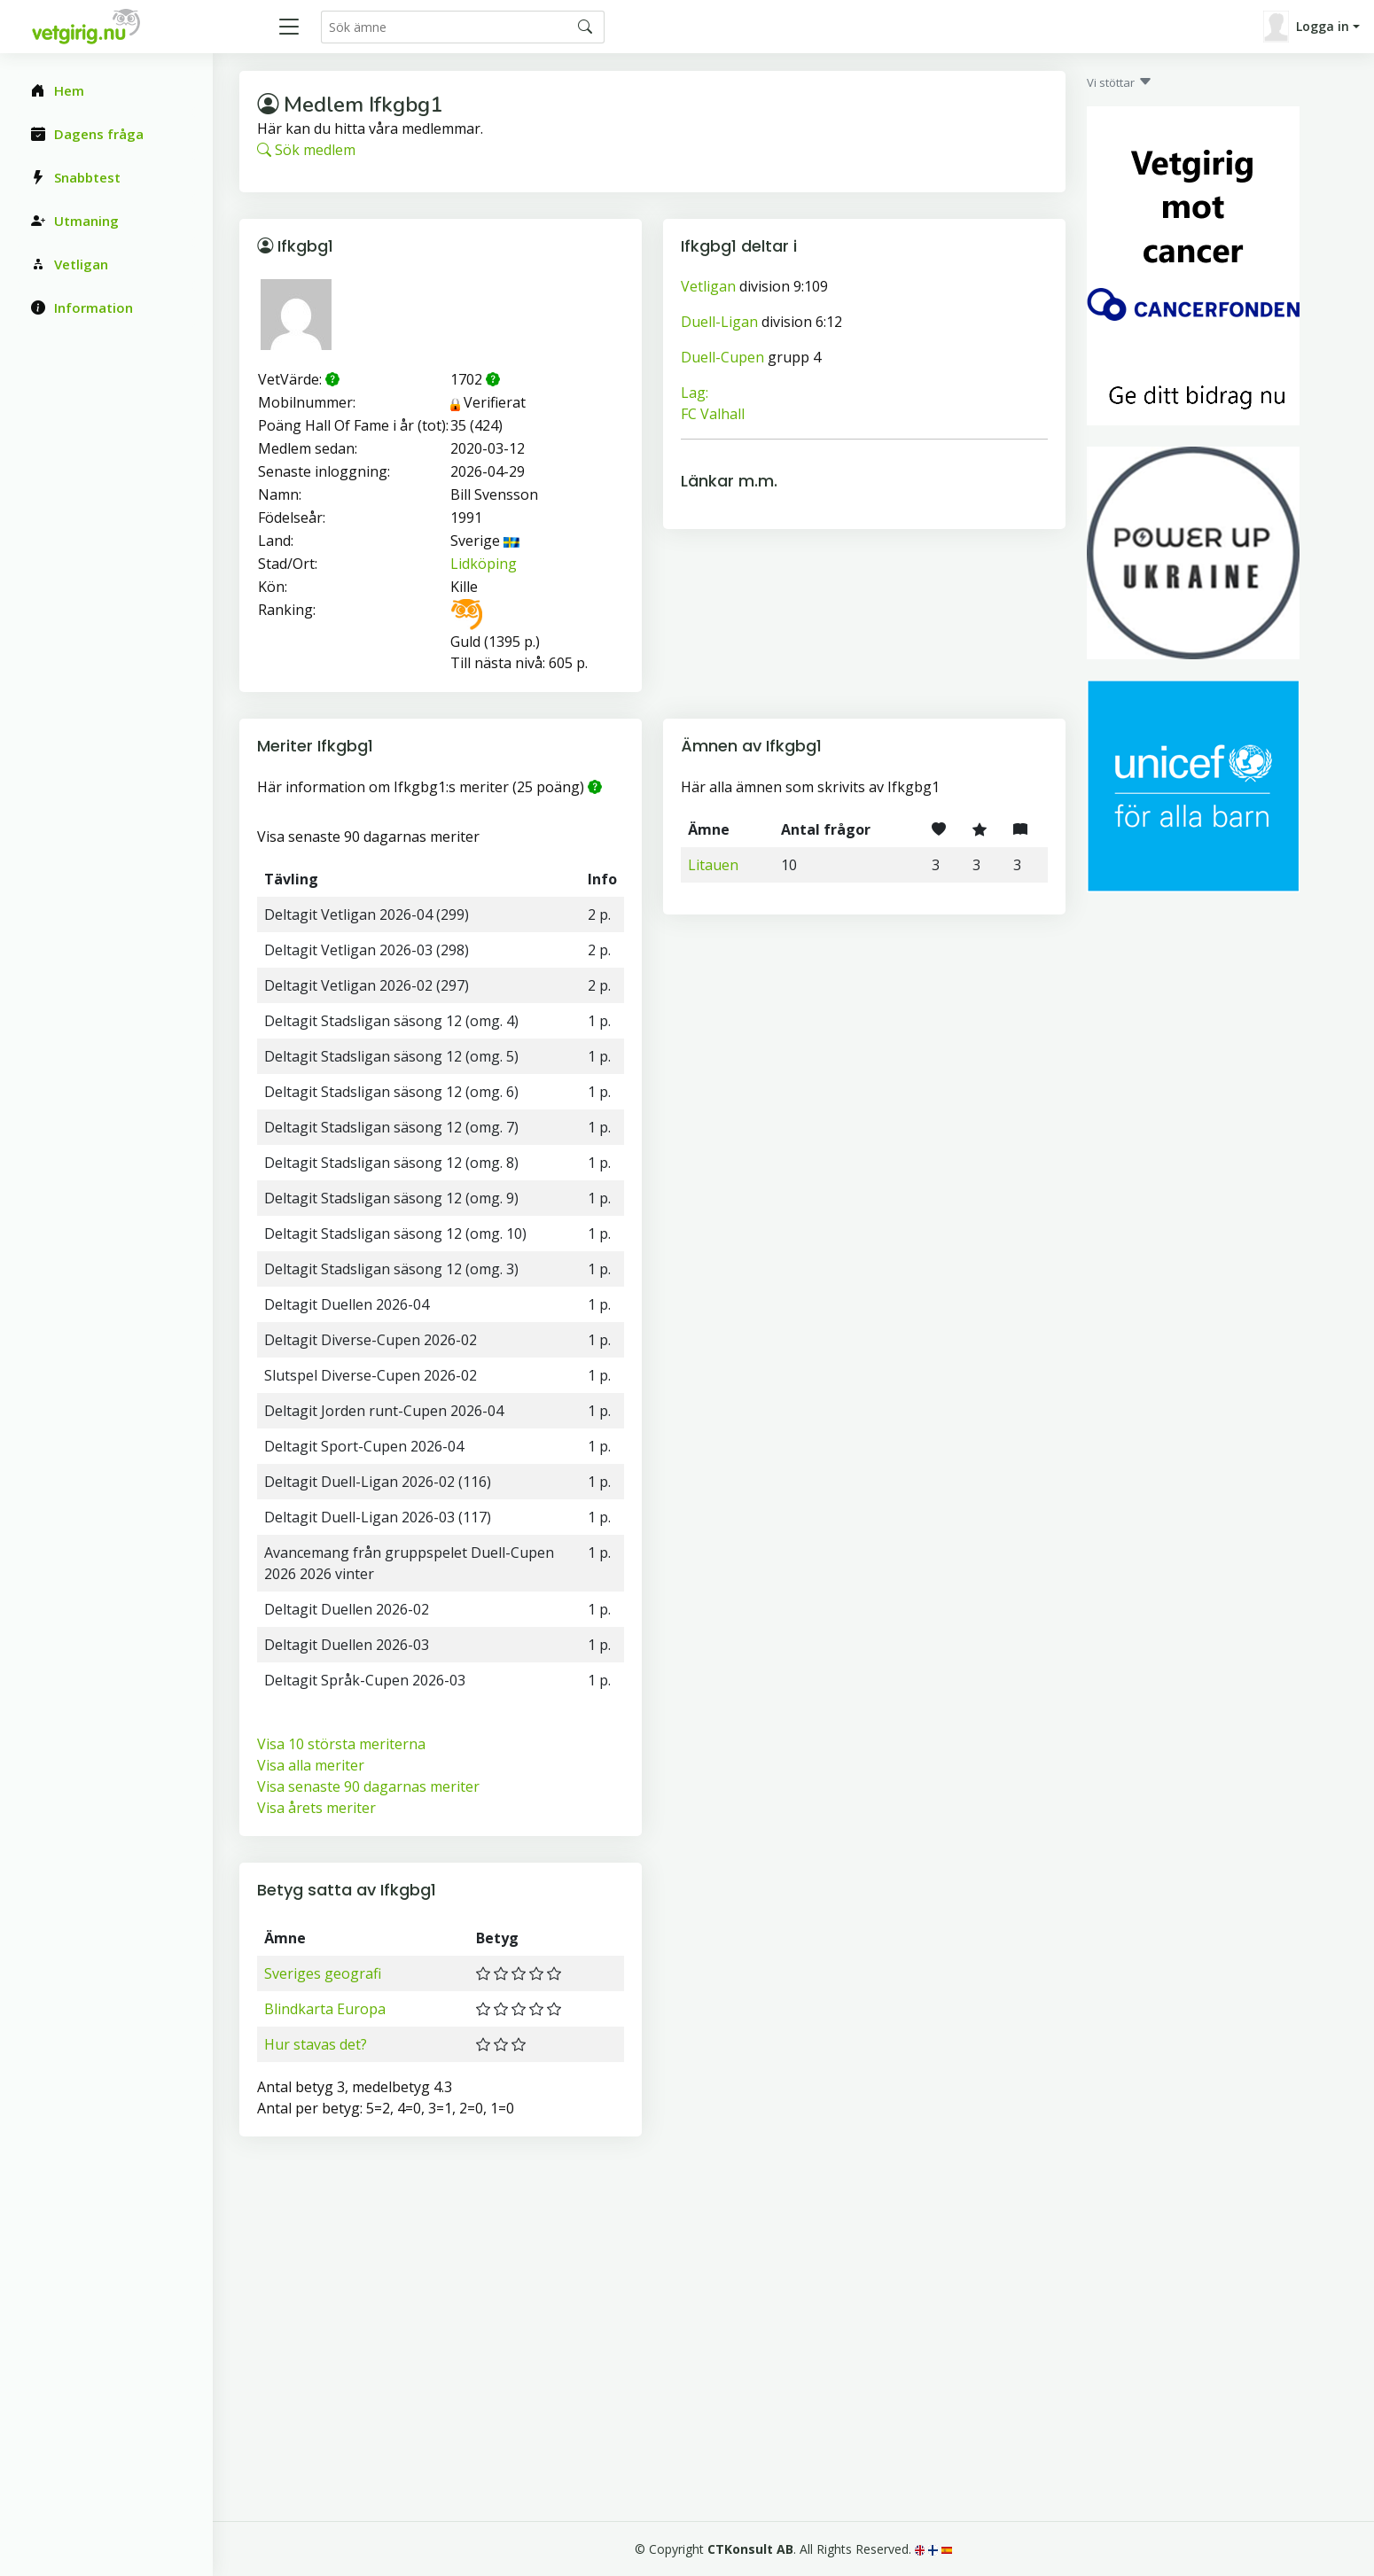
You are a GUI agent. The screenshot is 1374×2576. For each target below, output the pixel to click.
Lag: (694, 392)
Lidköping (483, 563)
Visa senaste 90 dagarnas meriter (368, 1786)
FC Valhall (713, 414)
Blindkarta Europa (325, 2009)
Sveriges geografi (322, 1973)
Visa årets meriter (316, 1807)
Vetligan (708, 286)
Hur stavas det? (315, 2044)
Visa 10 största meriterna (341, 1744)
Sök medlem (306, 150)
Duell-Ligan (719, 321)
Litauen (713, 865)
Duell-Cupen (722, 357)
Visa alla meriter (310, 1765)
